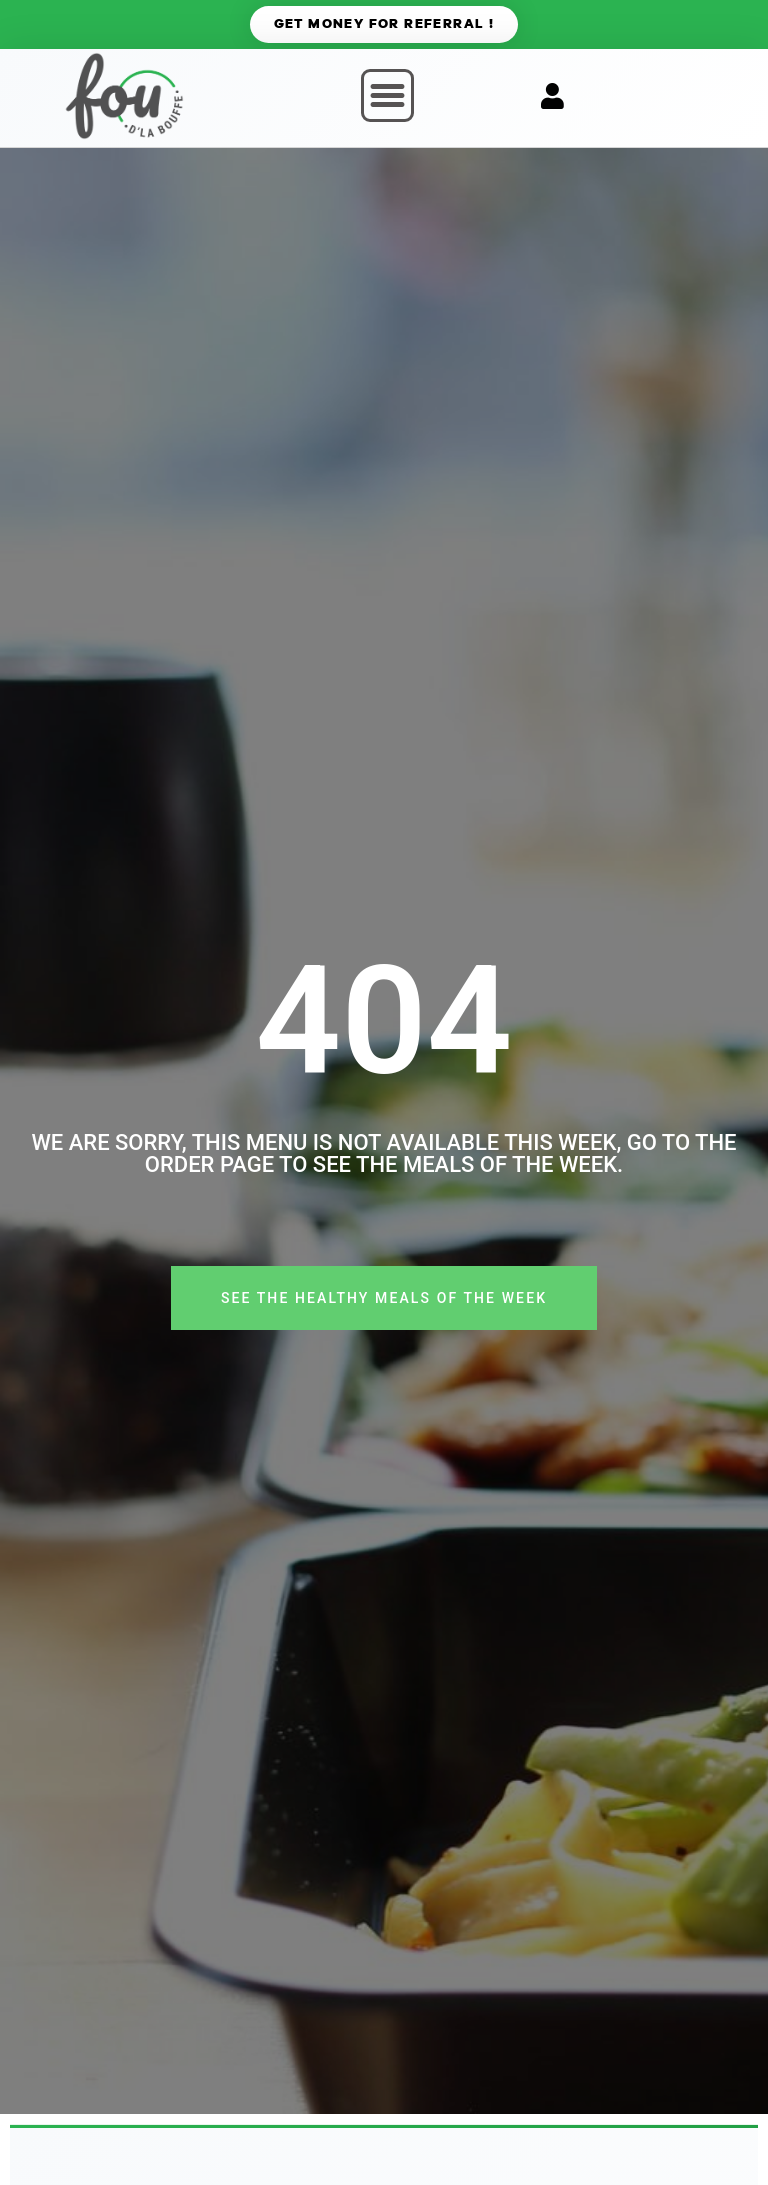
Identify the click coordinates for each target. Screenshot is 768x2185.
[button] (387, 95)
